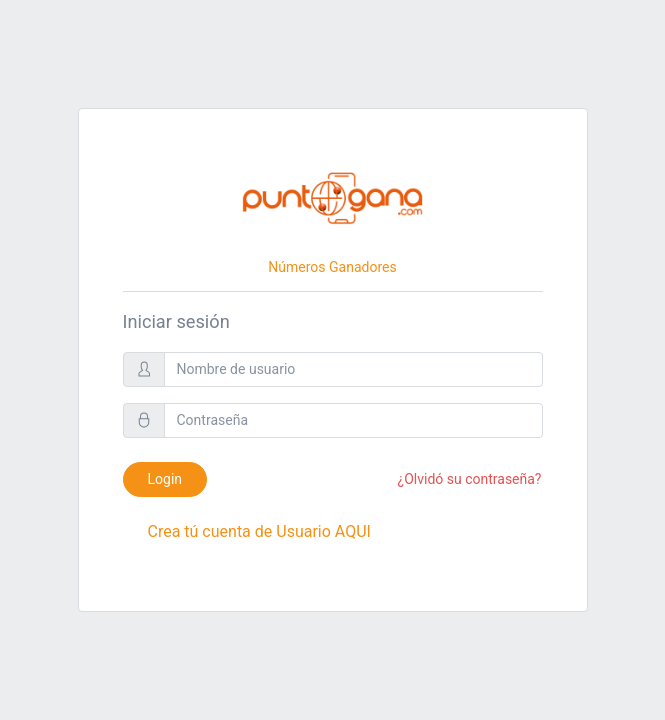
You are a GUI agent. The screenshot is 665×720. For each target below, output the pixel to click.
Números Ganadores (332, 267)
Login (165, 479)
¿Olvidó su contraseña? (470, 479)
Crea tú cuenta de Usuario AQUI (259, 531)
